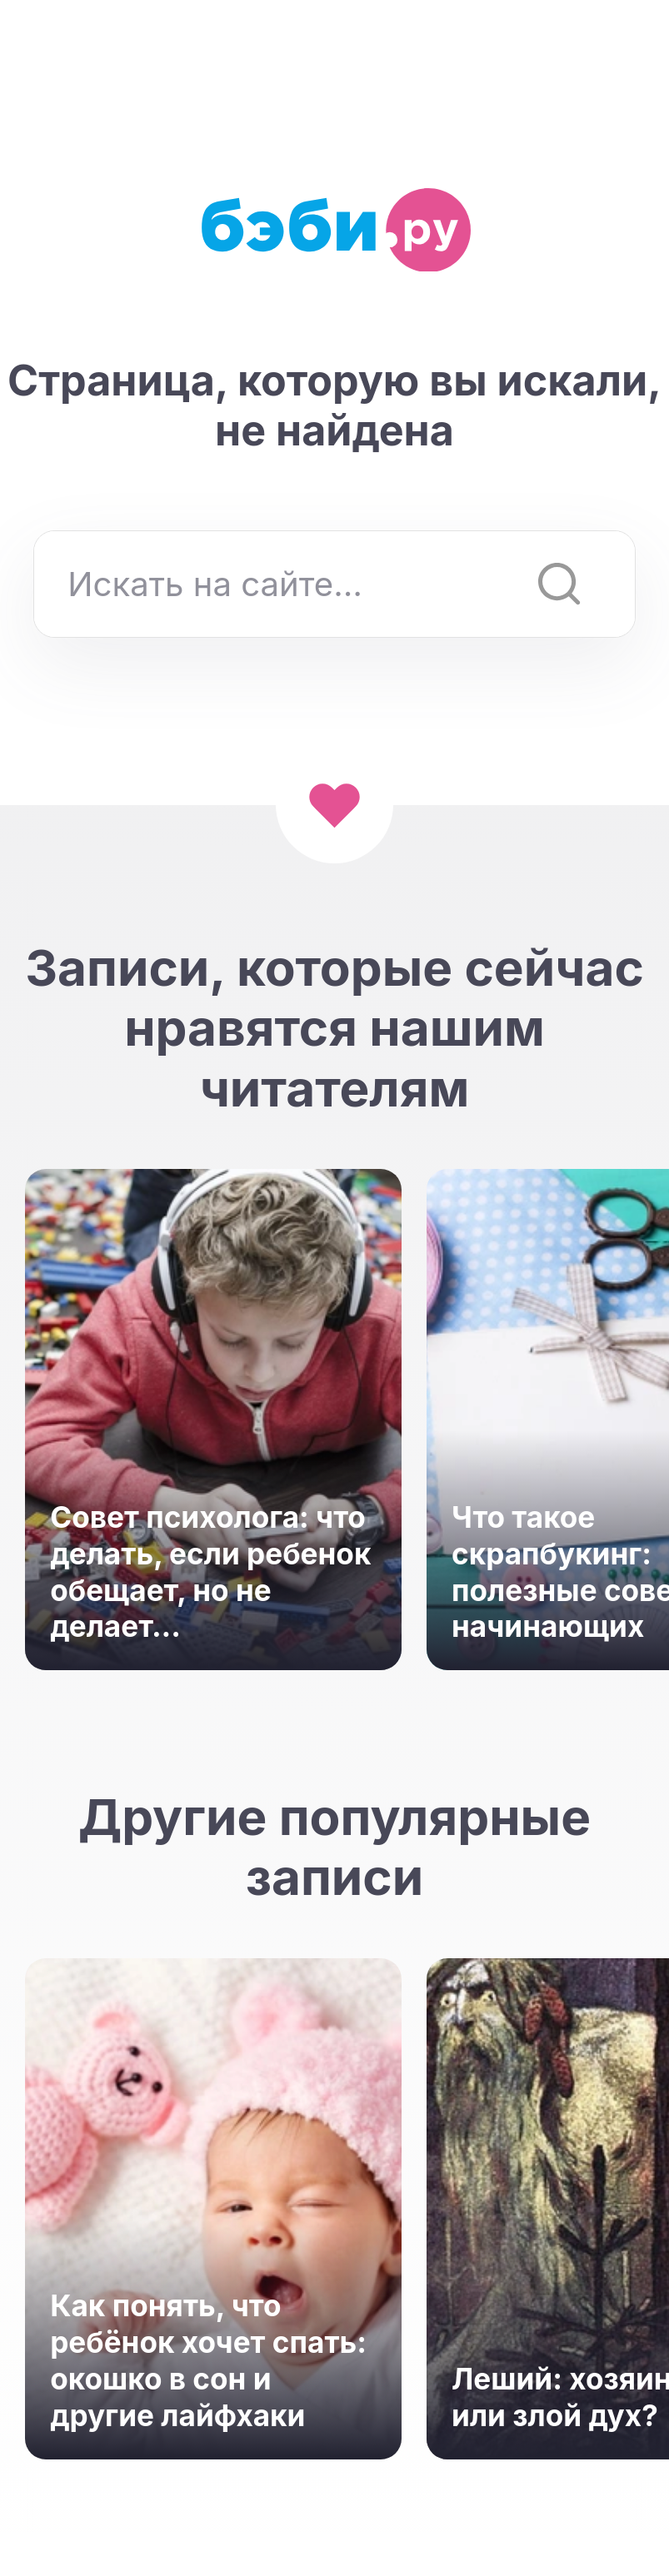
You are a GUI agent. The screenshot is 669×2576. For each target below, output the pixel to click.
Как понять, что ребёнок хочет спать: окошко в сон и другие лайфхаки (208, 2360)
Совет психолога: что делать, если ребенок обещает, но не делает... (210, 1571)
